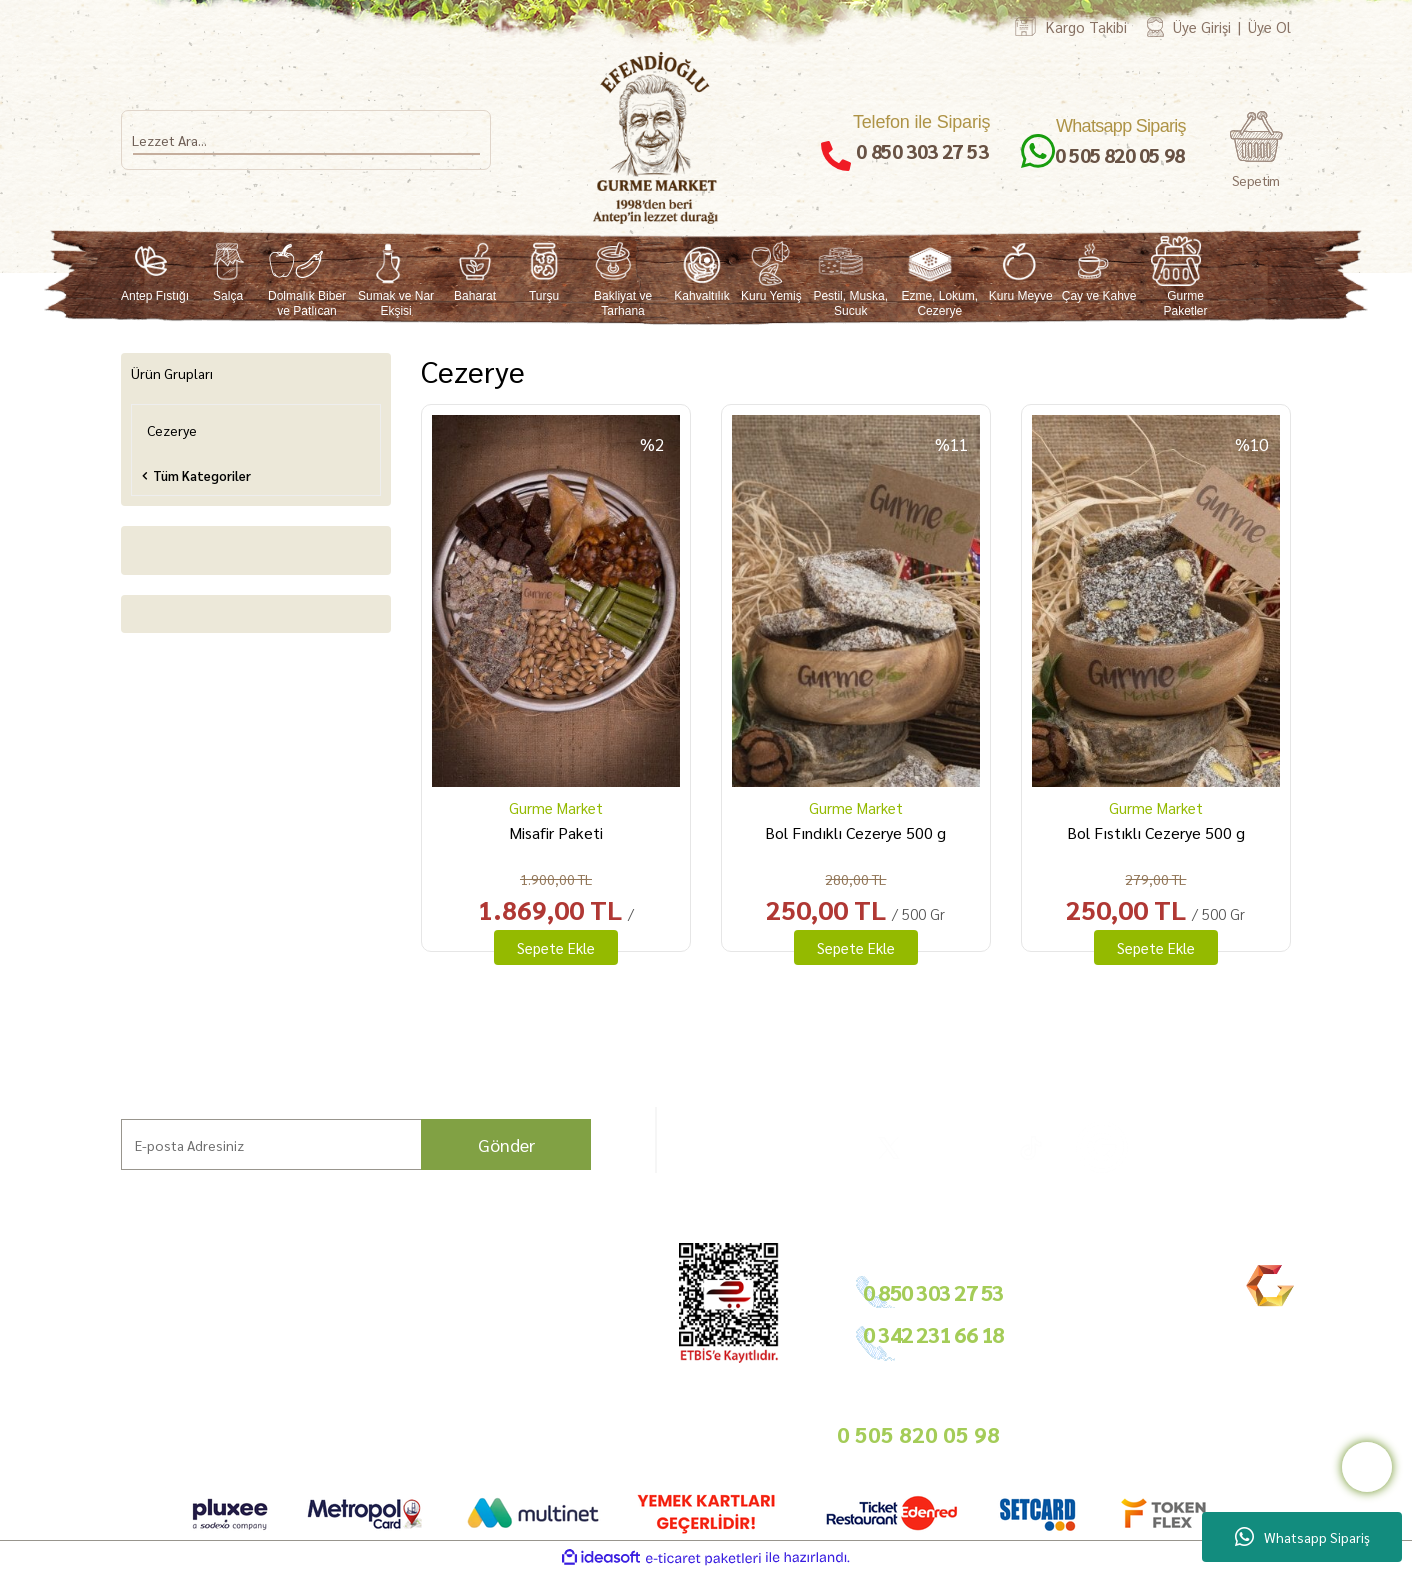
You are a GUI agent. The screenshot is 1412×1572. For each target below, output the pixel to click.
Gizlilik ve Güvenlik (434, 1356)
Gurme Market (556, 807)
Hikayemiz (113, 1332)
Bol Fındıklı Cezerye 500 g (855, 832)
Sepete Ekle (556, 947)
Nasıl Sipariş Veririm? (291, 1375)
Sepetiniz (407, 1422)
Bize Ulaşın (115, 1403)
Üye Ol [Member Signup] (1269, 26)
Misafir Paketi (556, 832)
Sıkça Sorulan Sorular (291, 1351)
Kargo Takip (117, 1426)
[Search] (306, 140)
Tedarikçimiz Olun (580, 1309)
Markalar (109, 1309)
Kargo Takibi (1086, 26)
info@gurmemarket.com (598, 1431)
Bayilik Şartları (571, 1285)
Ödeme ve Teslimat (435, 1309)
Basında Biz (563, 1356)
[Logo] (656, 138)
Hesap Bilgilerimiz (433, 1285)
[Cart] (1256, 150)
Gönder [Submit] (506, 1144)
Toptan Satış (564, 1332)
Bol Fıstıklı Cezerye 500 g (1156, 832)
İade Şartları (417, 1332)
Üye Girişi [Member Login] (1202, 26)
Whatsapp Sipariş (1302, 1537)
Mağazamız (117, 1379)
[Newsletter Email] (356, 1144)
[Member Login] (1155, 26)
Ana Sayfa (111, 1285)
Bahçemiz (112, 1356)
